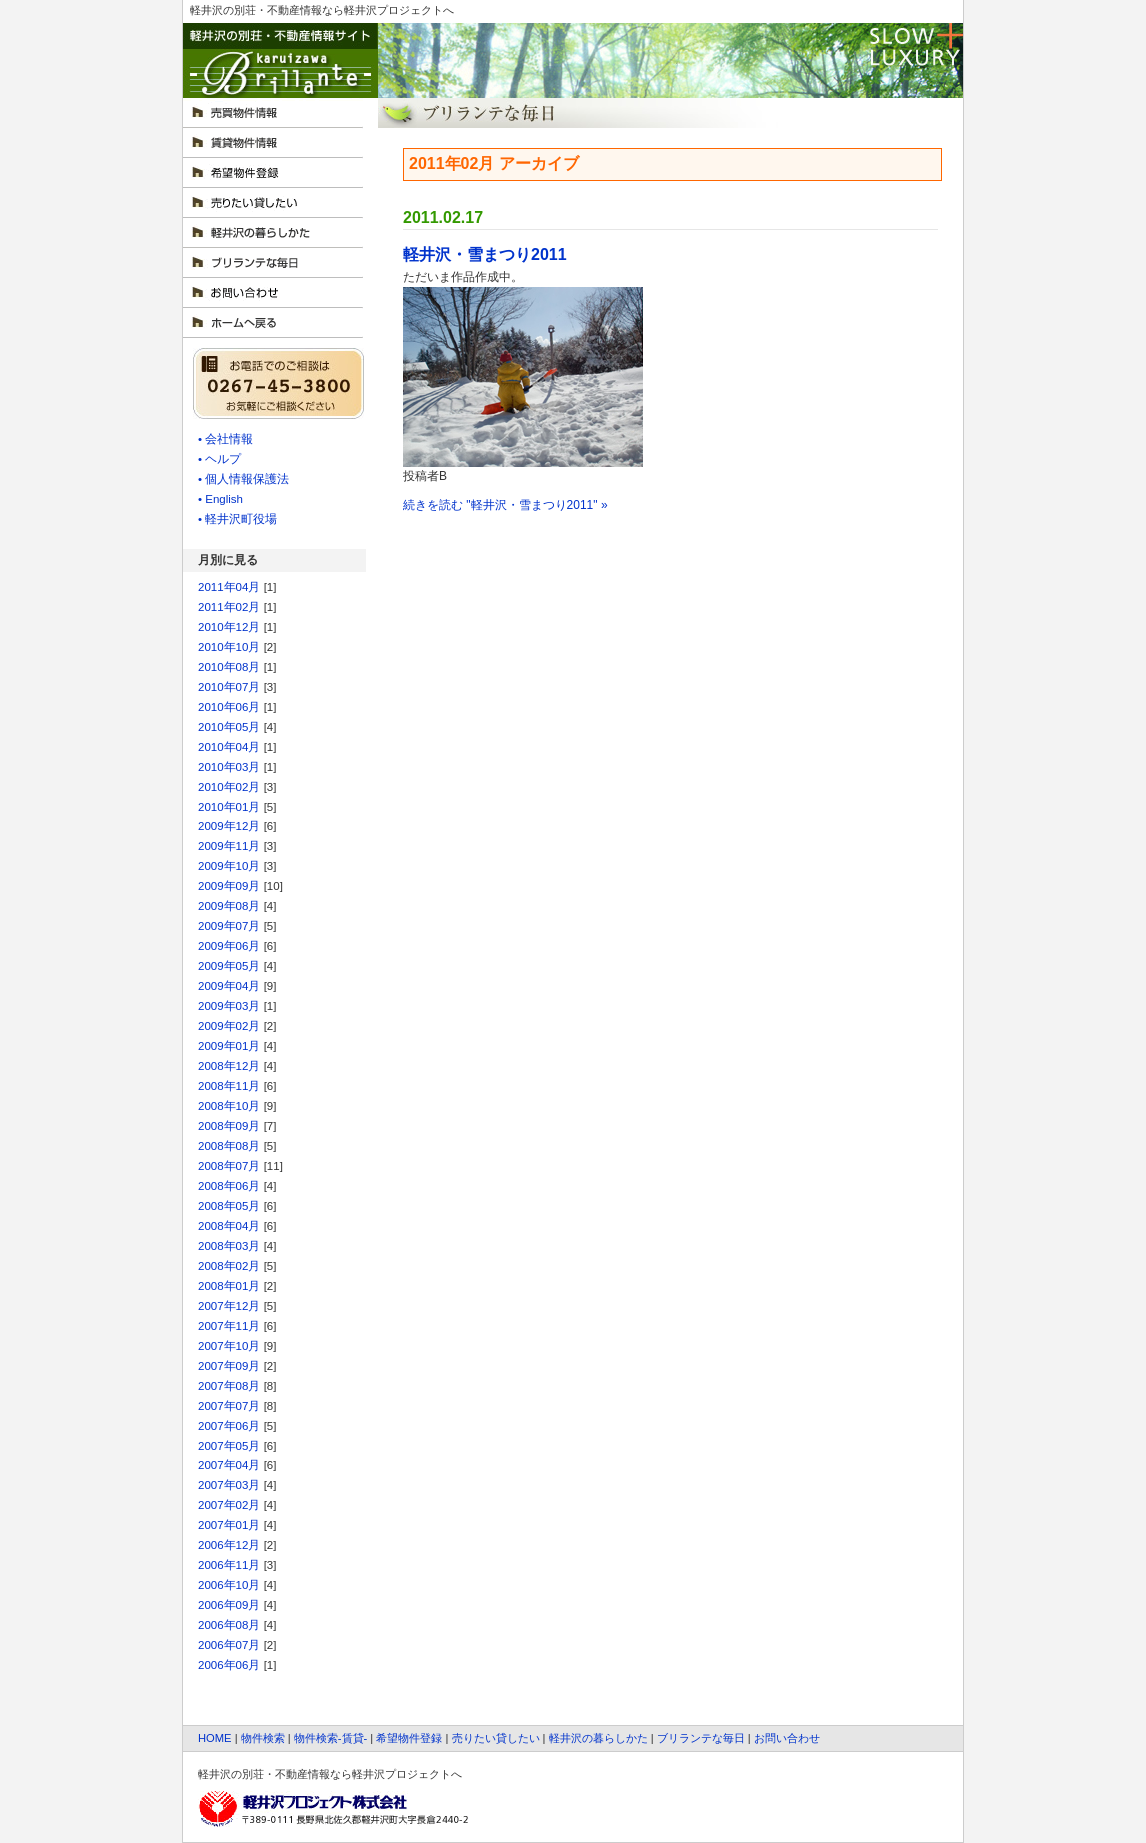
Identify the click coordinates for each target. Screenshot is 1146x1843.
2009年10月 (229, 866)
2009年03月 (229, 1006)
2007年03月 (229, 1485)
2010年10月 (229, 647)
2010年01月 (229, 807)
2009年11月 (229, 846)
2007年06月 (229, 1426)
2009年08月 (229, 906)
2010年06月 (229, 707)
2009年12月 (229, 826)
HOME (215, 1738)
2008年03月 (229, 1246)
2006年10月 (229, 1585)
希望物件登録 (409, 1738)
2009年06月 (229, 946)
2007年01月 (229, 1525)
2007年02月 (229, 1505)
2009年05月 (229, 966)
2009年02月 (229, 1026)
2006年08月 (229, 1625)
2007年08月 (229, 1386)
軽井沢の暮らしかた (598, 1738)
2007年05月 (229, 1446)
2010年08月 (229, 667)
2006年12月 (229, 1545)
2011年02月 (229, 607)
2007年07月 (229, 1406)
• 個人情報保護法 (243, 479)
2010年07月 (229, 687)
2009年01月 (229, 1046)
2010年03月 (229, 767)
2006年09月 (229, 1605)
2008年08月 (229, 1146)
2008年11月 (229, 1086)
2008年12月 (229, 1066)
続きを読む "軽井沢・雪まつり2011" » (505, 505)
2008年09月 (229, 1126)
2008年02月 (229, 1266)
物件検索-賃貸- (330, 1738)
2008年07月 (229, 1166)
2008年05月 (229, 1206)
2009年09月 (229, 886)
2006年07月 (229, 1645)
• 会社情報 (225, 439)
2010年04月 (229, 747)
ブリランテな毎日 (701, 1738)
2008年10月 (229, 1106)
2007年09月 (229, 1366)
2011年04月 (229, 587)
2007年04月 (229, 1465)
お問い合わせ (787, 1738)
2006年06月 (229, 1665)
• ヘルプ (219, 459)
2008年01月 (229, 1286)
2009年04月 (229, 986)
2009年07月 (229, 926)
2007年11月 (229, 1326)
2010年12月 (229, 627)
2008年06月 (229, 1186)
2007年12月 (229, 1306)
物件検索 (263, 1738)
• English (220, 499)
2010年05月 (229, 727)
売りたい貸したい (496, 1738)
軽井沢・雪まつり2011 (485, 254)
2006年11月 (229, 1565)
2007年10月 (229, 1346)
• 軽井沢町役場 (237, 519)
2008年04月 (229, 1226)
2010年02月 (229, 787)
